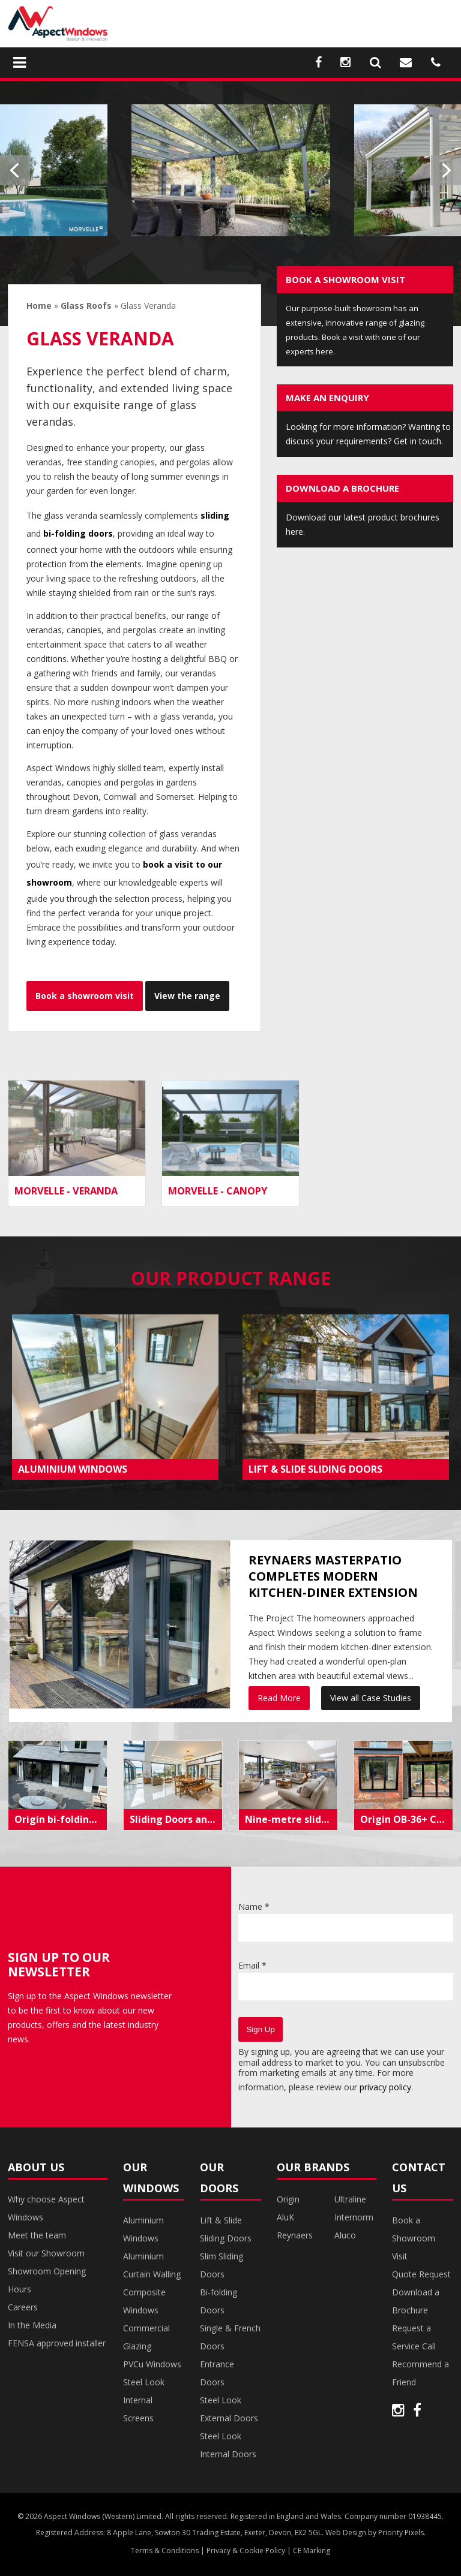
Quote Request (421, 2274)
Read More (279, 1698)
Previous (15, 170)
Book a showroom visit (84, 995)
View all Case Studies (370, 1698)
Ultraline (350, 2199)
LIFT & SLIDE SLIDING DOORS (315, 1469)
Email (252, 1965)
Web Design (345, 2532)
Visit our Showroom (46, 2253)
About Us (36, 2167)
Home (39, 305)
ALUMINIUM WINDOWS (72, 1469)
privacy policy (385, 2087)
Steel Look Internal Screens (143, 2400)
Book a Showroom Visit (413, 2238)
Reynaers (295, 2235)
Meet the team (37, 2235)
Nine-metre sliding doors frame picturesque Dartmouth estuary (291, 1819)
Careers (23, 2307)
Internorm (353, 2217)
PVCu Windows (152, 2364)
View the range (187, 995)
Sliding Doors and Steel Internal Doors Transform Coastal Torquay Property (176, 1819)
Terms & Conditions (165, 2550)
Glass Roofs (86, 305)
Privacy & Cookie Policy (245, 2550)
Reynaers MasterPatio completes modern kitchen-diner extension (333, 1576)
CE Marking (311, 2550)
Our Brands (313, 2167)
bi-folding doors (78, 533)
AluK (285, 2217)
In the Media (32, 2325)
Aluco (345, 2235)
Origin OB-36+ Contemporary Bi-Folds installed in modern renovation (406, 1819)
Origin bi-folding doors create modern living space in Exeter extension (60, 1819)
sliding (214, 515)
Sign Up (260, 2029)
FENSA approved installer (57, 2343)
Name (254, 1906)
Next (446, 170)
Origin (288, 2199)
